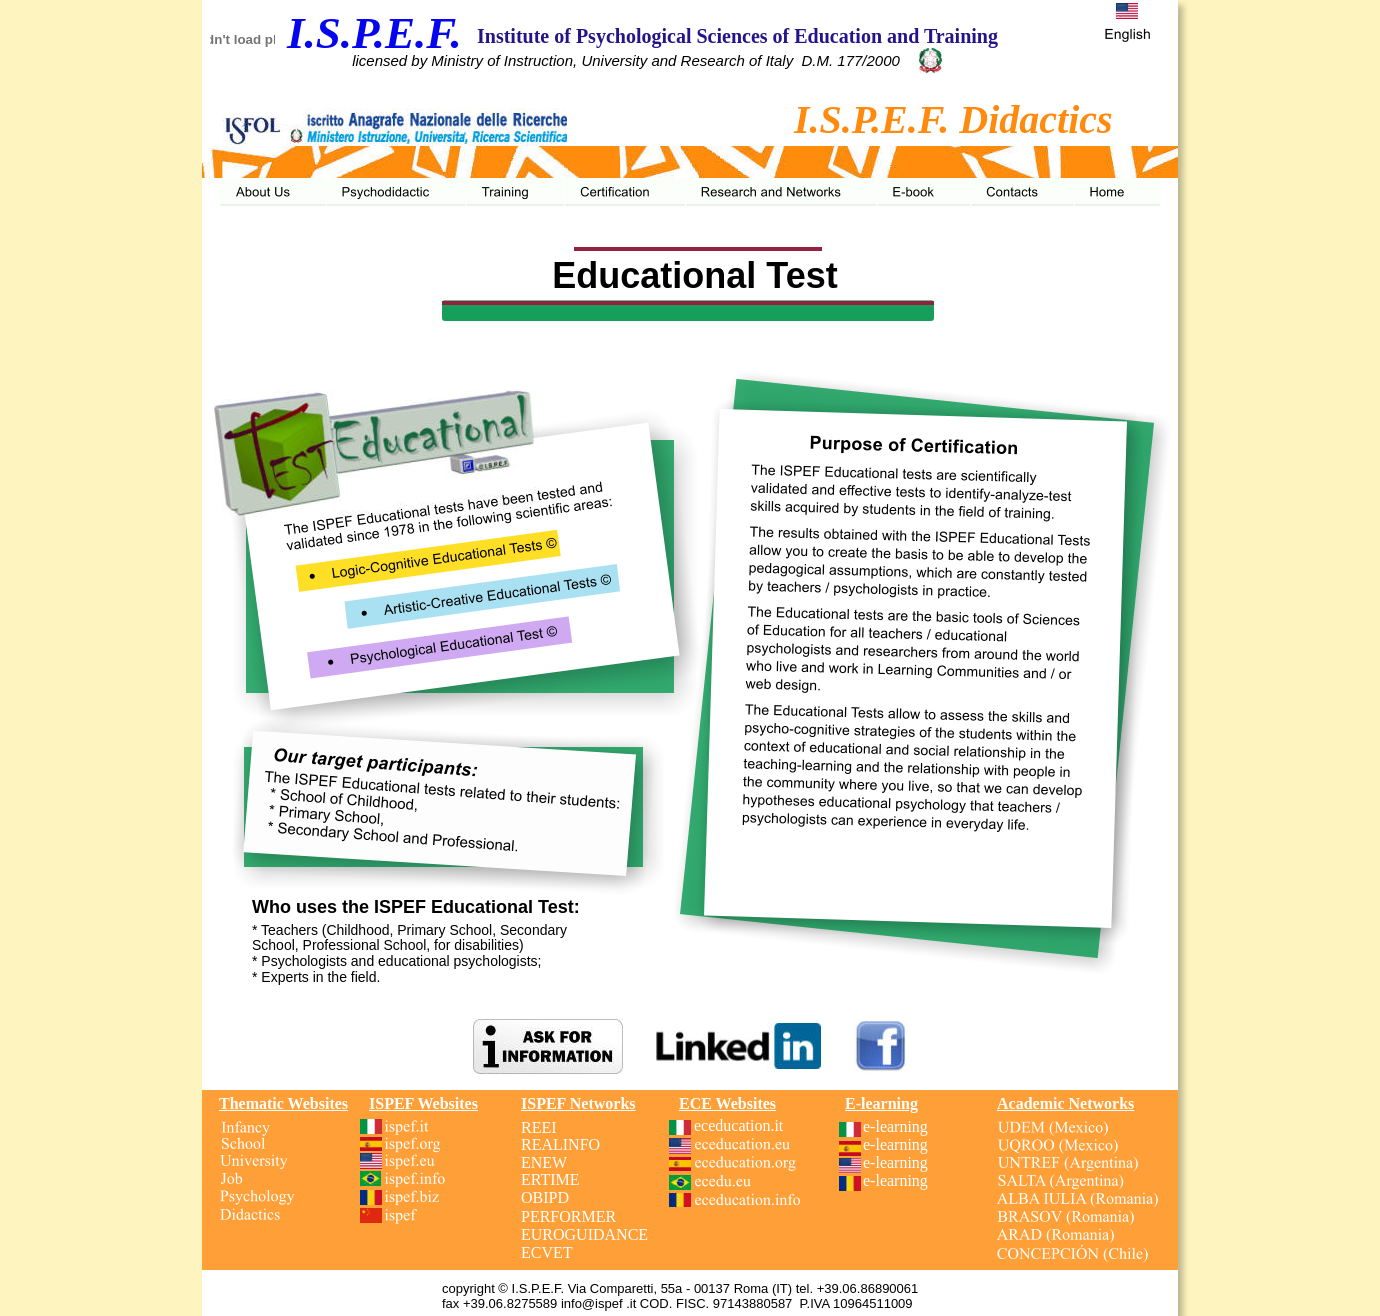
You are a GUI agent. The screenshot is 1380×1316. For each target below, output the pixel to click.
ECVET (547, 1252)
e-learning (895, 1126)
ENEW (544, 1162)
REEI (539, 1127)
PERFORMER (568, 1216)
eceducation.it (740, 1125)
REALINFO (560, 1144)
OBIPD (545, 1197)
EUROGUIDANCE (584, 1234)
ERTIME (550, 1179)
